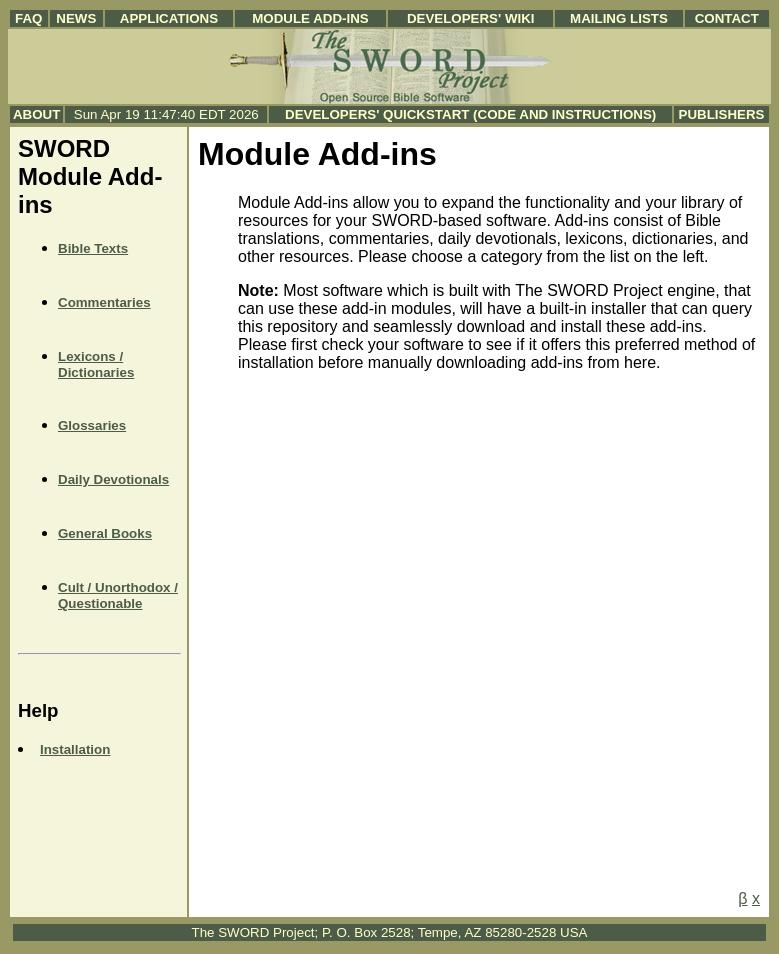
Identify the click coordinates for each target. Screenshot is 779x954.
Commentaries (104, 302)
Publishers (722, 114)
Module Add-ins (310, 18)
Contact (727, 18)
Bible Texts (93, 248)
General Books (105, 533)
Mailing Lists (619, 18)
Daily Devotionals (113, 479)
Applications (169, 18)
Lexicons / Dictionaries (96, 364)
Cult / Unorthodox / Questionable (118, 595)
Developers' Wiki (471, 18)
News (76, 18)
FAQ (28, 18)
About (36, 114)
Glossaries (92, 425)
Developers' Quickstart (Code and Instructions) (470, 114)
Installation (75, 749)
